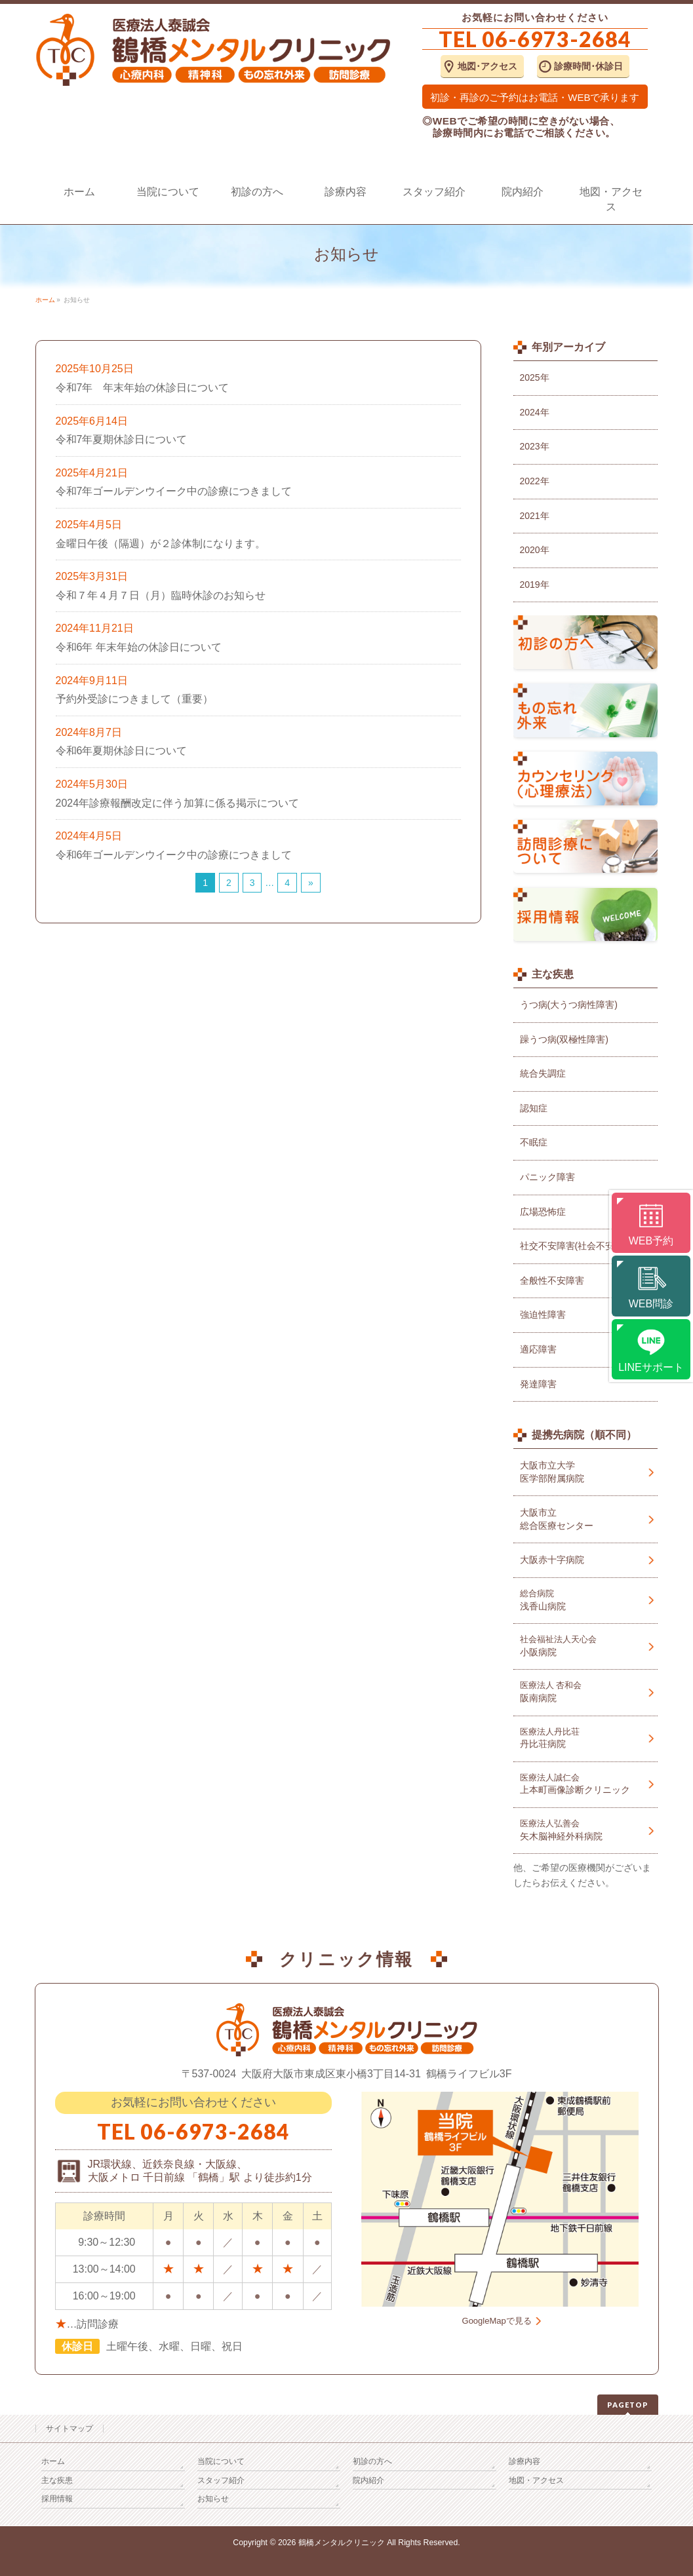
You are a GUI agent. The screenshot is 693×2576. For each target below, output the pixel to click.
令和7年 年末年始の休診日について (142, 387)
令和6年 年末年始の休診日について (139, 647)
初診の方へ (372, 2461)
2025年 (534, 377)
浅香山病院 (585, 1599)
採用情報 (57, 2498)
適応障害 (538, 1349)
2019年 (534, 584)
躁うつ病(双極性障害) (564, 1039)
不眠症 (533, 1142)
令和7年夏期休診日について (122, 439)
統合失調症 (543, 1073)
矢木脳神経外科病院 (585, 1829)
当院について (221, 2461)
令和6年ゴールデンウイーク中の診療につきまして (174, 854)
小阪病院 (585, 1645)
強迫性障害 (543, 1314)
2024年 (534, 412)
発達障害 (538, 1384)
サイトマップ (69, 2428)
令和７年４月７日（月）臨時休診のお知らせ (161, 595)
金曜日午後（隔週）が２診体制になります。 (161, 543)
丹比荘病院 (585, 1738)
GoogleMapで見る (497, 2321)
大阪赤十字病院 (552, 1559)
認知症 (533, 1108)
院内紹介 (368, 2480)
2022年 (534, 481)
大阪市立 (585, 1519)
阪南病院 (585, 1691)
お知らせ (213, 2498)
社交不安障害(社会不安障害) (578, 1245)
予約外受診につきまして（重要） (134, 698)
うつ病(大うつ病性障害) (569, 1004)
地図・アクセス (536, 2480)
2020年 (534, 550)
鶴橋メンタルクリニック (341, 2542)
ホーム (53, 2461)
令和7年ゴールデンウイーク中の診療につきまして (174, 491)
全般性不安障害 (552, 1280)
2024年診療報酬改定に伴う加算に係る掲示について (178, 803)
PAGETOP (627, 2404)
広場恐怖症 (543, 1211)
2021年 (534, 515)
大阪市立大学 (585, 1472)
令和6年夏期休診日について (122, 750)
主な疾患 (57, 2480)
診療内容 (524, 2461)
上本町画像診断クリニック (585, 1784)
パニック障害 (547, 1177)
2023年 (534, 446)
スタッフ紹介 (221, 2480)
